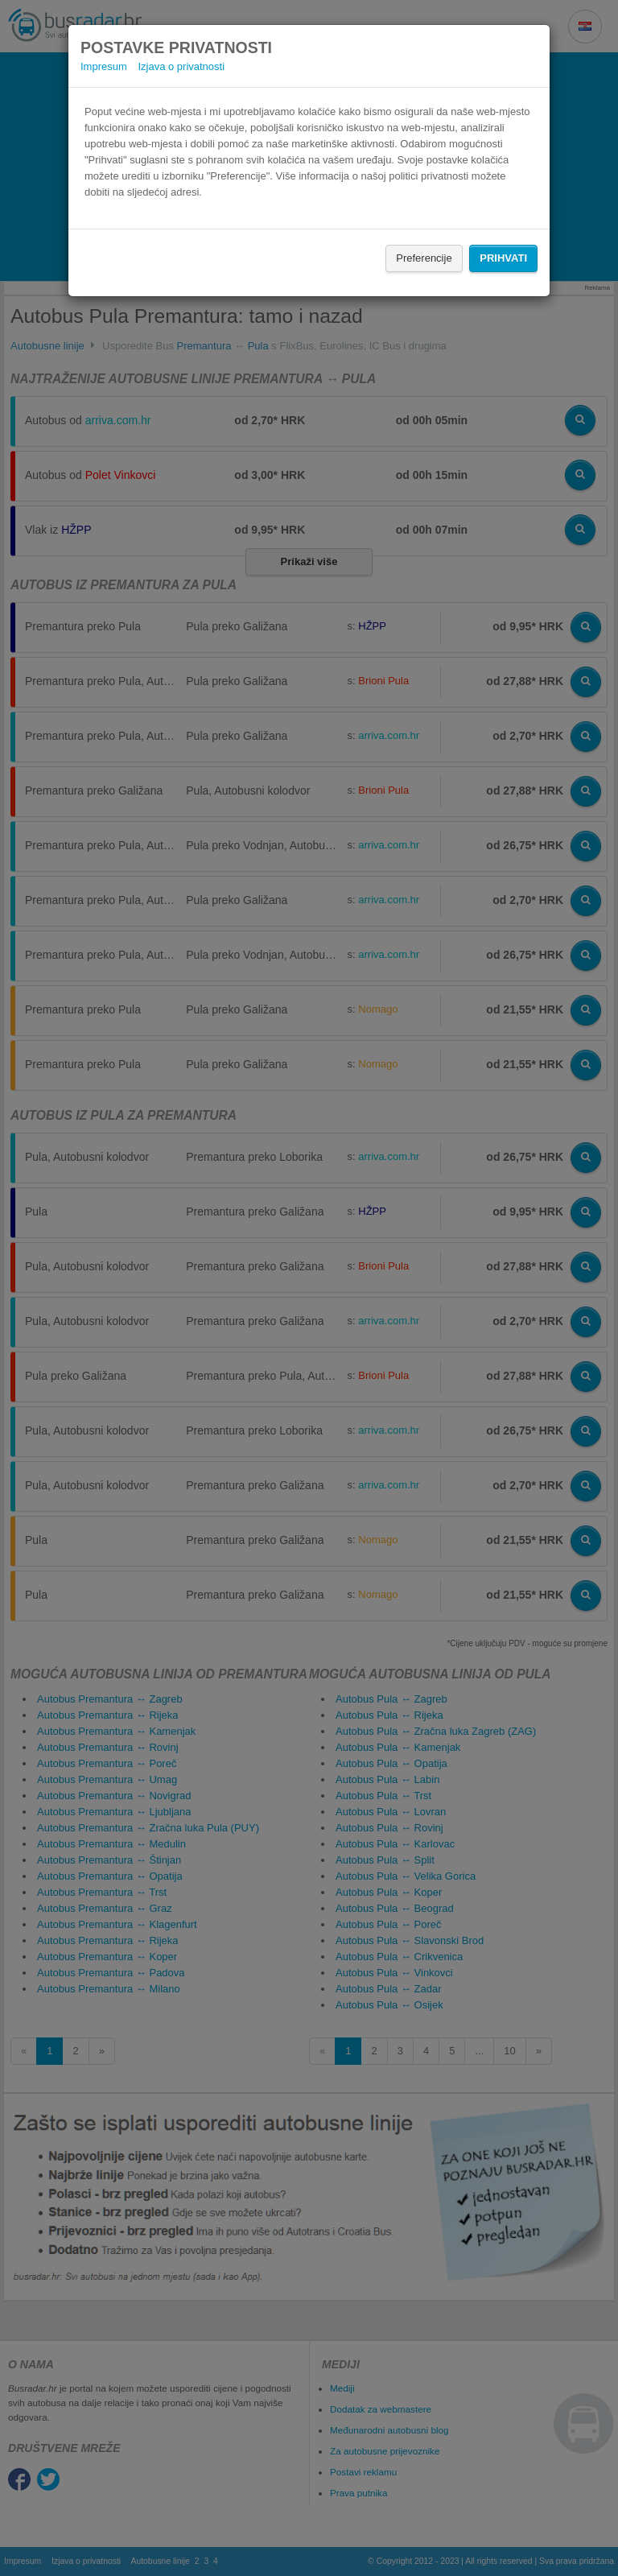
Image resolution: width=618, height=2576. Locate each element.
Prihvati (503, 258)
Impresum (103, 66)
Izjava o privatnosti (181, 66)
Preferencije (423, 258)
